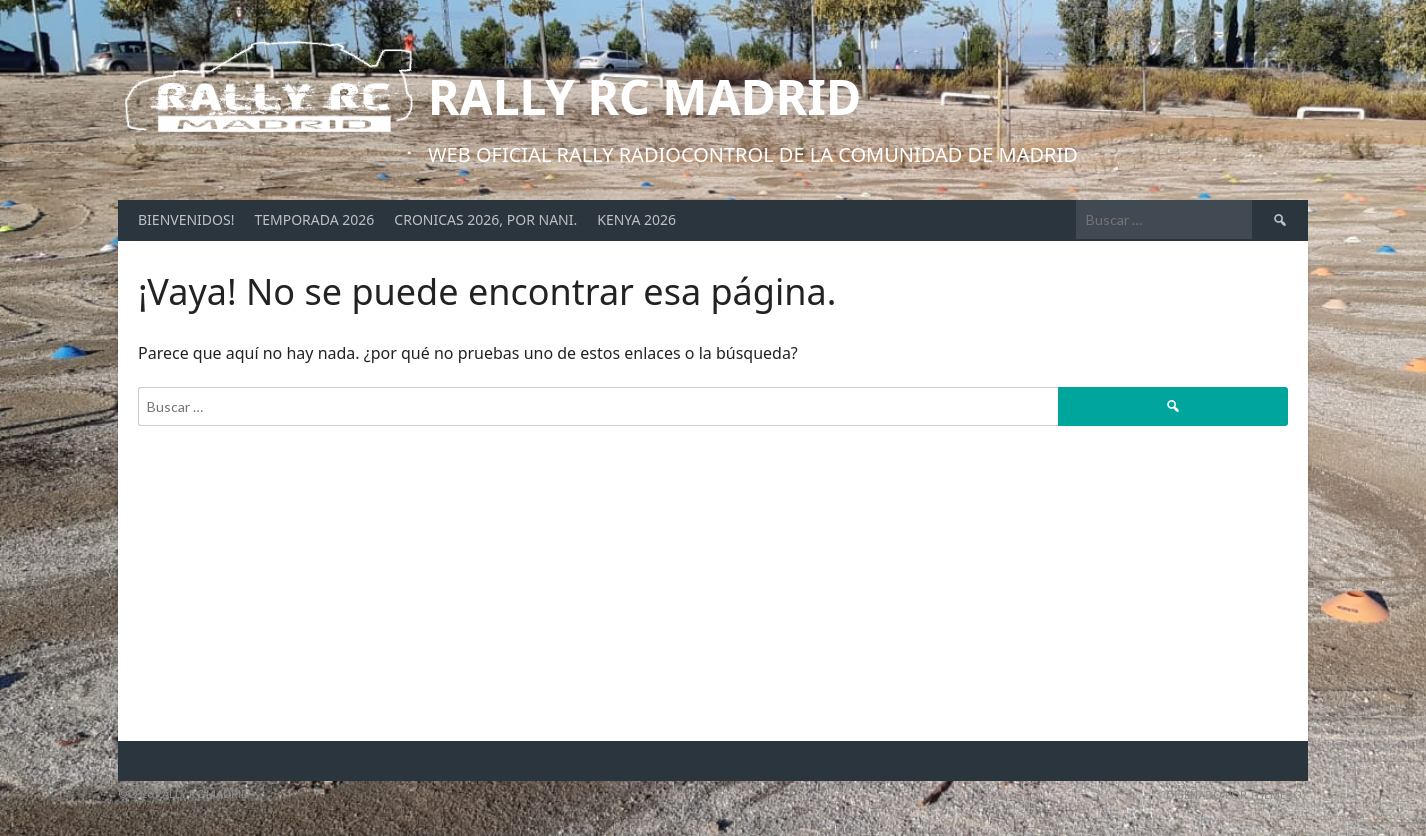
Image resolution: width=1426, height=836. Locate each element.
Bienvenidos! (186, 219)
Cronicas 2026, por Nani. (485, 219)
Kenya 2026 (636, 219)
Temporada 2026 (314, 219)
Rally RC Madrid (644, 96)
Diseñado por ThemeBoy (1237, 794)
